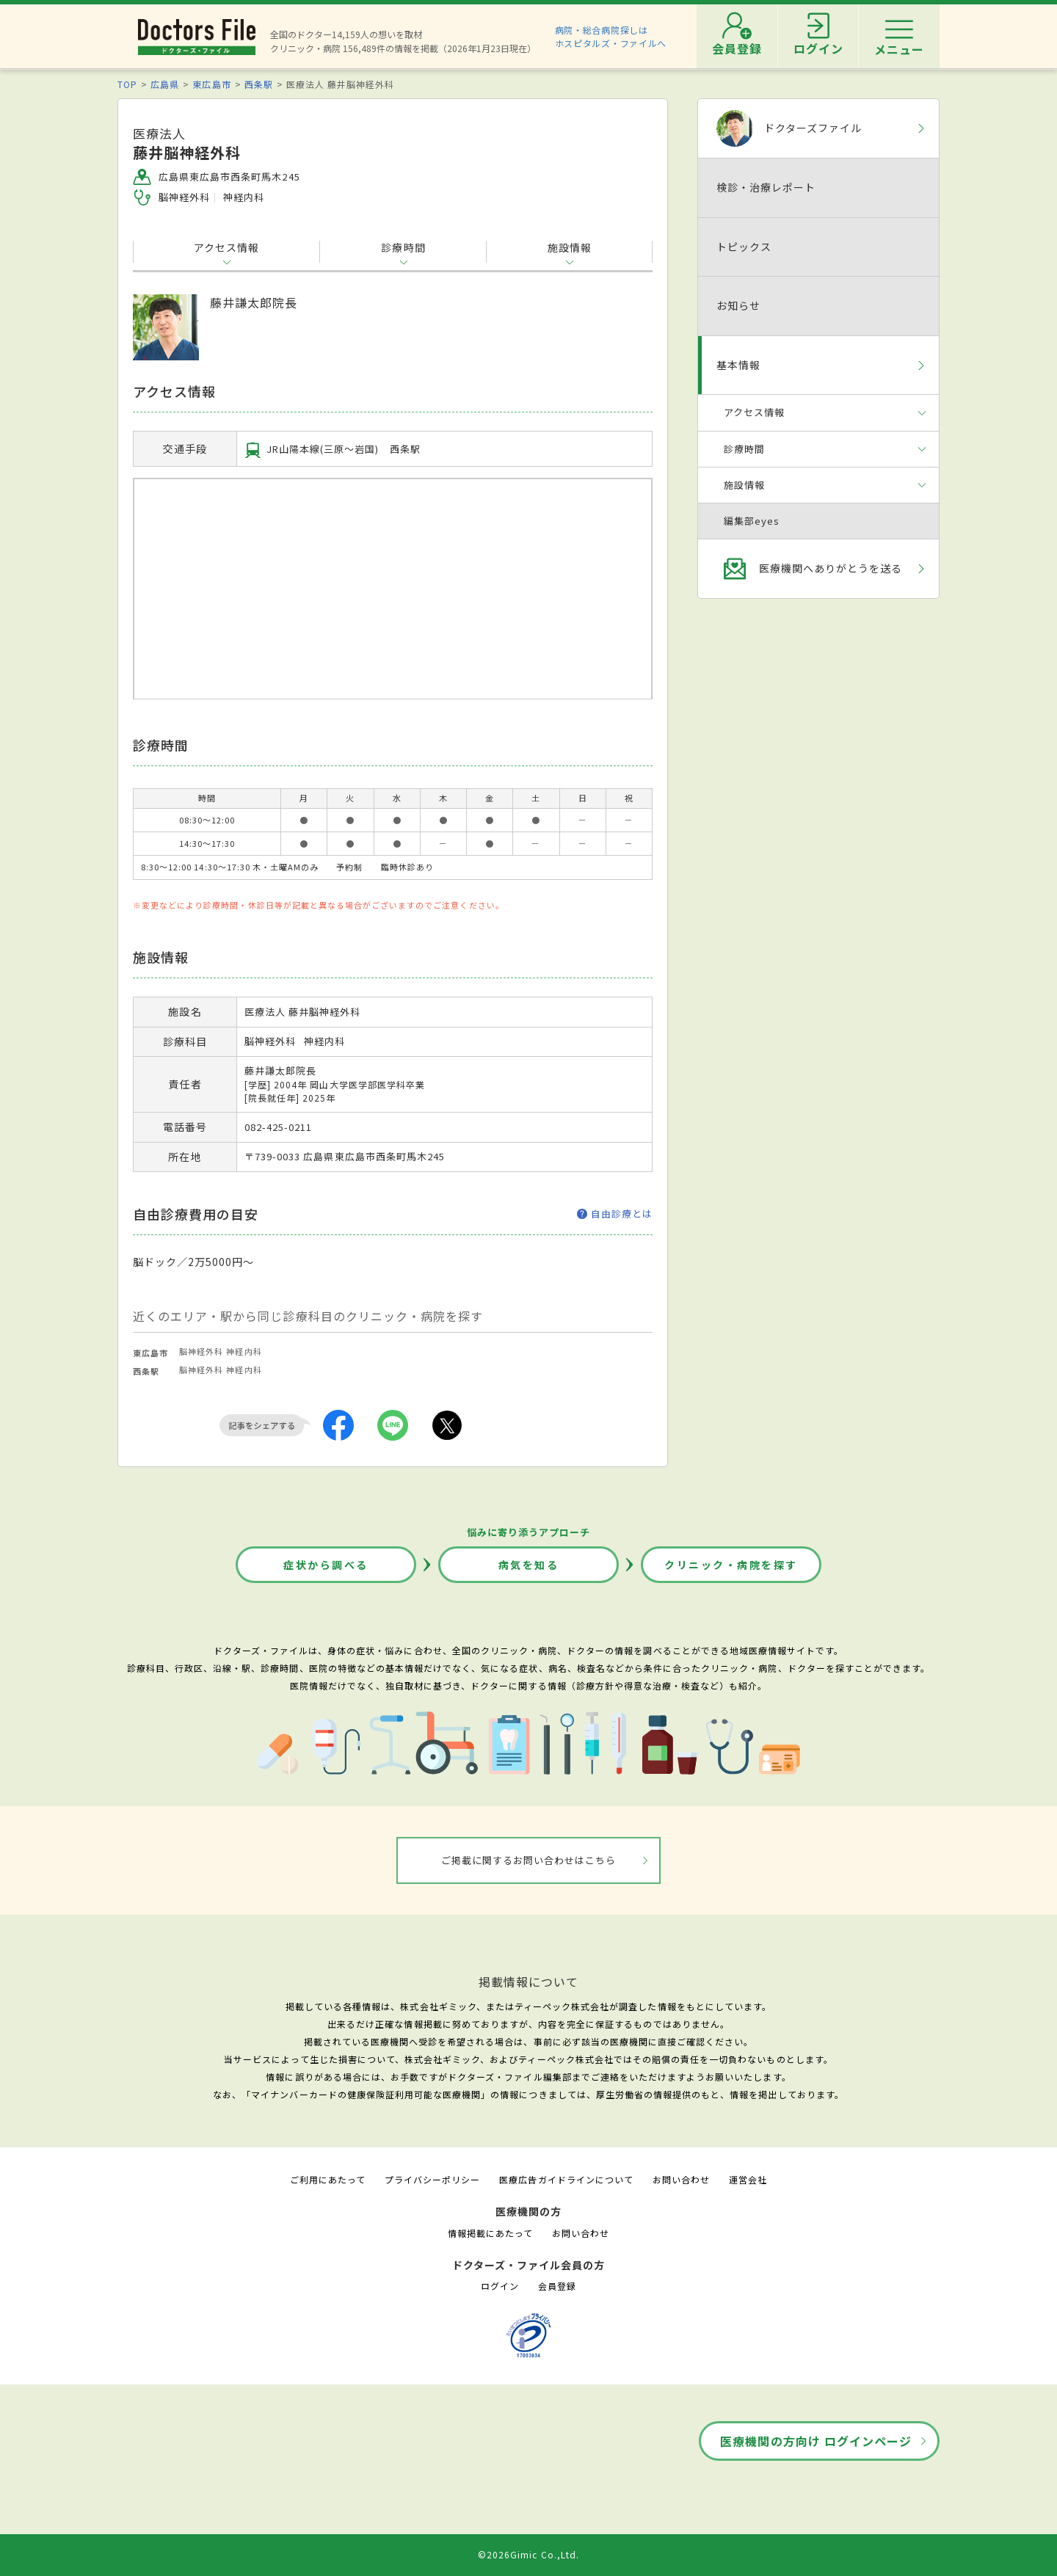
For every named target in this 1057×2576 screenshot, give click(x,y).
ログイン (500, 2286)
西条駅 (258, 84)
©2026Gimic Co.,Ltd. (528, 2554)
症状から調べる (325, 1564)
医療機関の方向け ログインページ (816, 2441)
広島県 (164, 84)
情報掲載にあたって (490, 2233)
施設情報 (570, 247)
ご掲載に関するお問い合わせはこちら (529, 1860)
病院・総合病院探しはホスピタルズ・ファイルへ (611, 36)
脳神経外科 (201, 1351)
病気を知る (528, 1564)
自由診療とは (615, 1213)
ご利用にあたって (328, 2179)
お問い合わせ (681, 2179)
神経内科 (243, 1351)
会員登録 (557, 2286)
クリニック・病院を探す (731, 1564)
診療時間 (403, 247)
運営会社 (748, 2179)
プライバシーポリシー (432, 2179)
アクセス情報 (226, 247)
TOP (127, 84)
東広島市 (211, 84)
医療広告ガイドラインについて (566, 2179)
